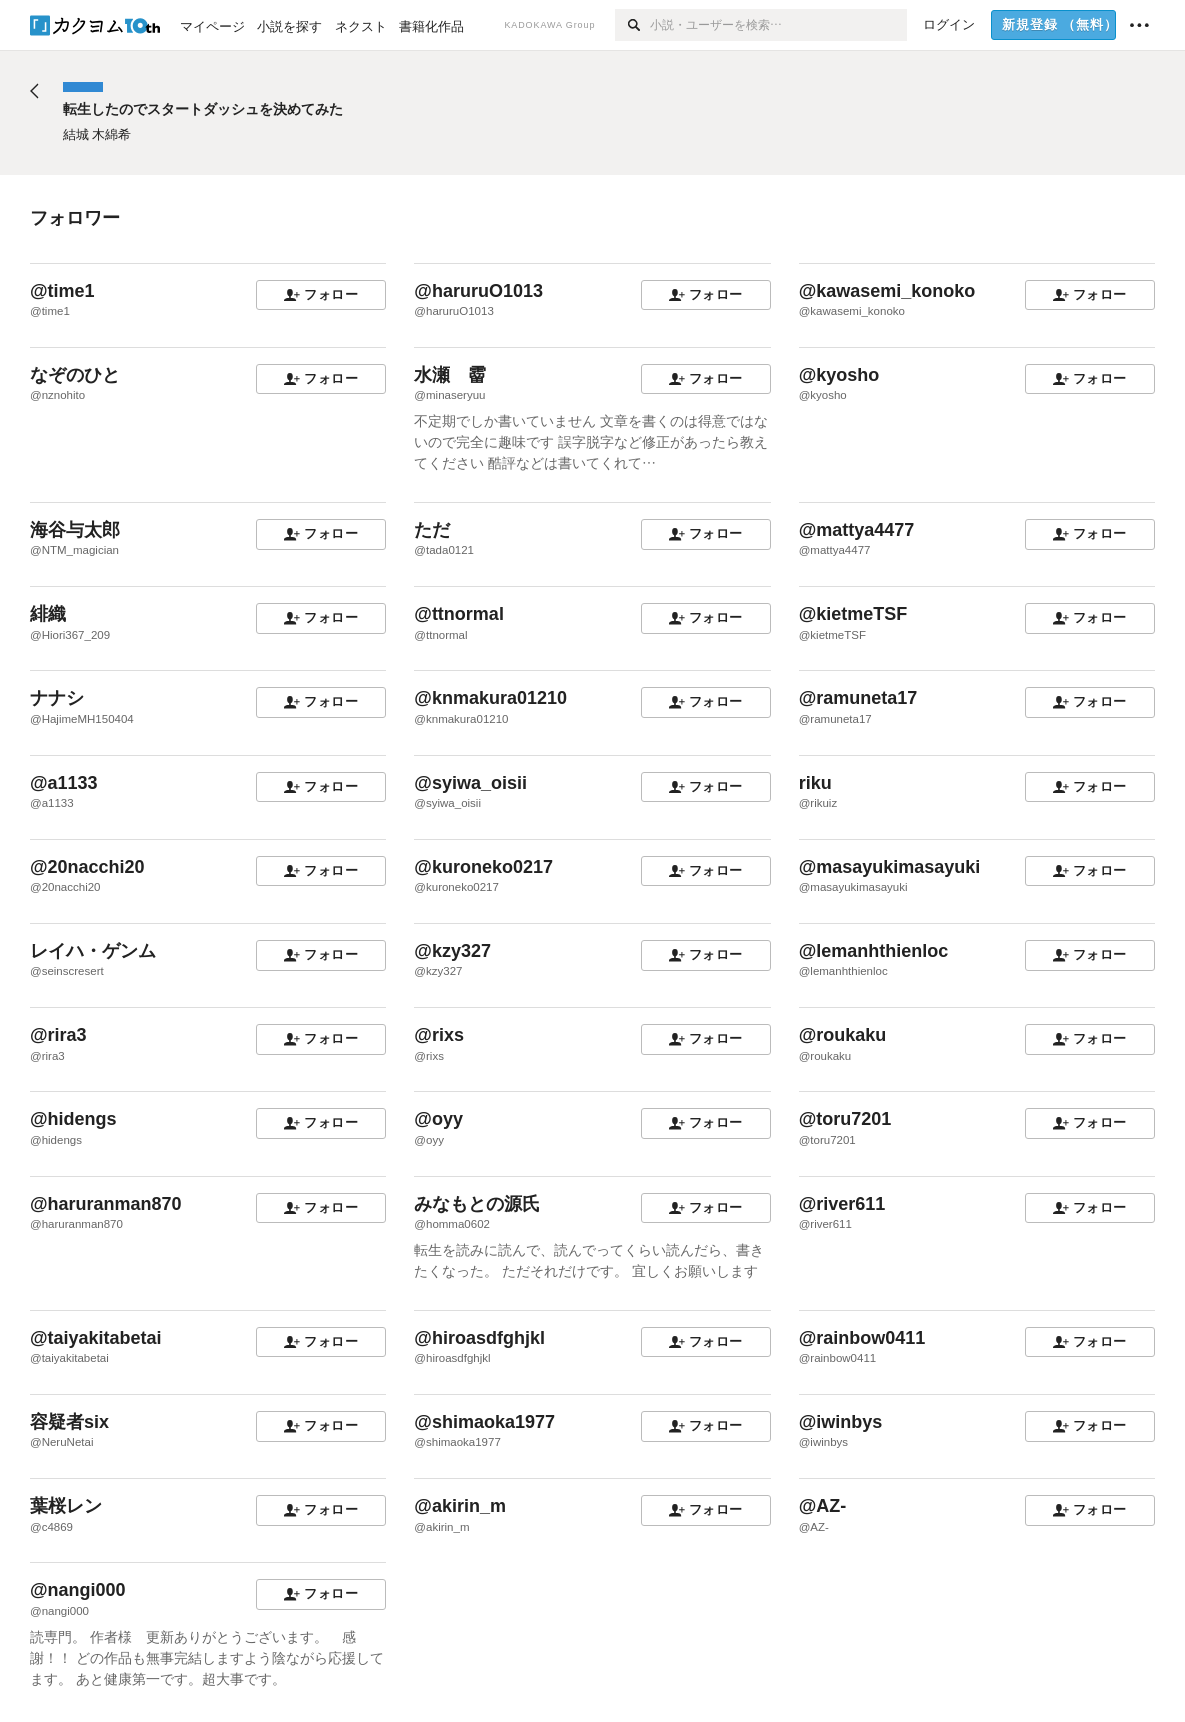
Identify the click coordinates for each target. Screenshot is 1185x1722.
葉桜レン (66, 1506)
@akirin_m (460, 1506)
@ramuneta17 (858, 698)
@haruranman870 (106, 1204)
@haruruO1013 (478, 291)
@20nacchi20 (87, 867)
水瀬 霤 (450, 375)
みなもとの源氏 (477, 1204)
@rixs (439, 1035)
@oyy (438, 1119)
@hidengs (73, 1119)
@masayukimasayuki (890, 867)
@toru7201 (845, 1119)
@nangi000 (78, 1590)
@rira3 (58, 1035)
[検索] (632, 25)
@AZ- (823, 1506)
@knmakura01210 (490, 698)
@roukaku (843, 1035)
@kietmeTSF (853, 614)
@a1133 (64, 783)
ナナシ (57, 698)
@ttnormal (459, 614)
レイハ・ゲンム (93, 951)
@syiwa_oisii (470, 783)
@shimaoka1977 (484, 1422)
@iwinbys (841, 1422)
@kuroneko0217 (483, 867)
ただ (432, 530)
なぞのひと (75, 375)
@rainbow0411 (862, 1338)
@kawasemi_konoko (887, 291)
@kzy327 (452, 951)
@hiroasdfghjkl (479, 1338)
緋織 (48, 614)
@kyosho (839, 375)
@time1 (62, 291)
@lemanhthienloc (874, 951)
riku (815, 783)
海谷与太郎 (75, 530)
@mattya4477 (857, 530)
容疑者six (69, 1422)
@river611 (842, 1204)
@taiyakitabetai (96, 1338)
